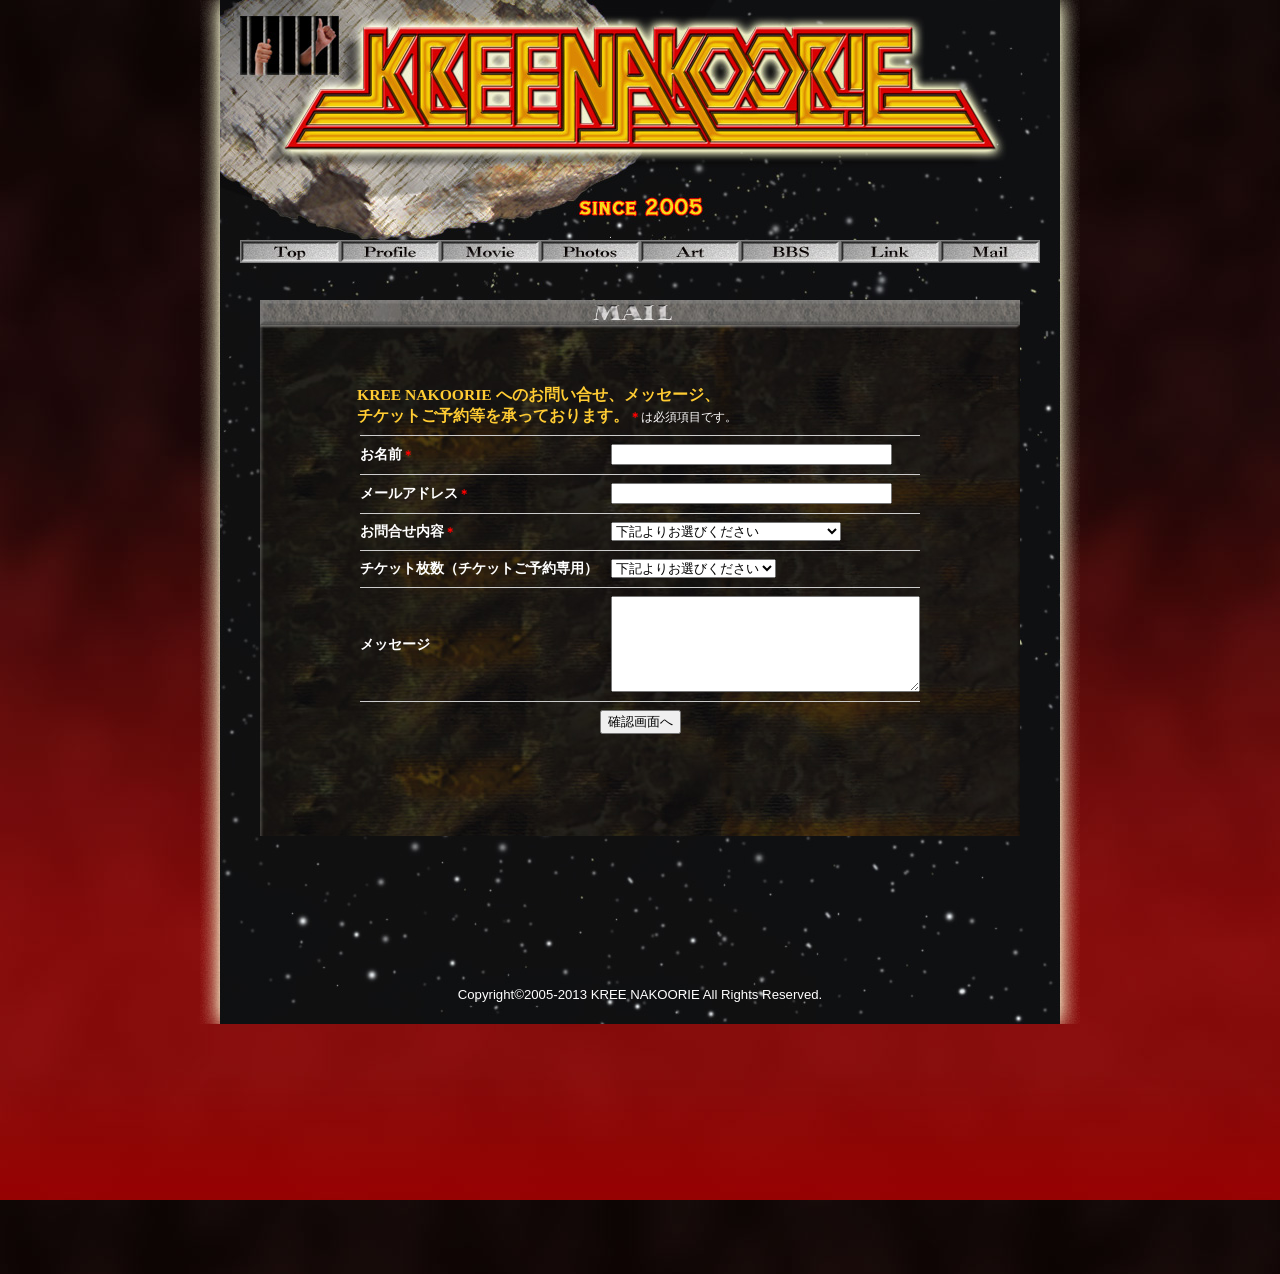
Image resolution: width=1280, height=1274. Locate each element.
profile (390, 251)
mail (990, 251)
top (290, 251)
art (690, 251)
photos (590, 251)
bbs (790, 251)
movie (490, 251)
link (890, 251)
